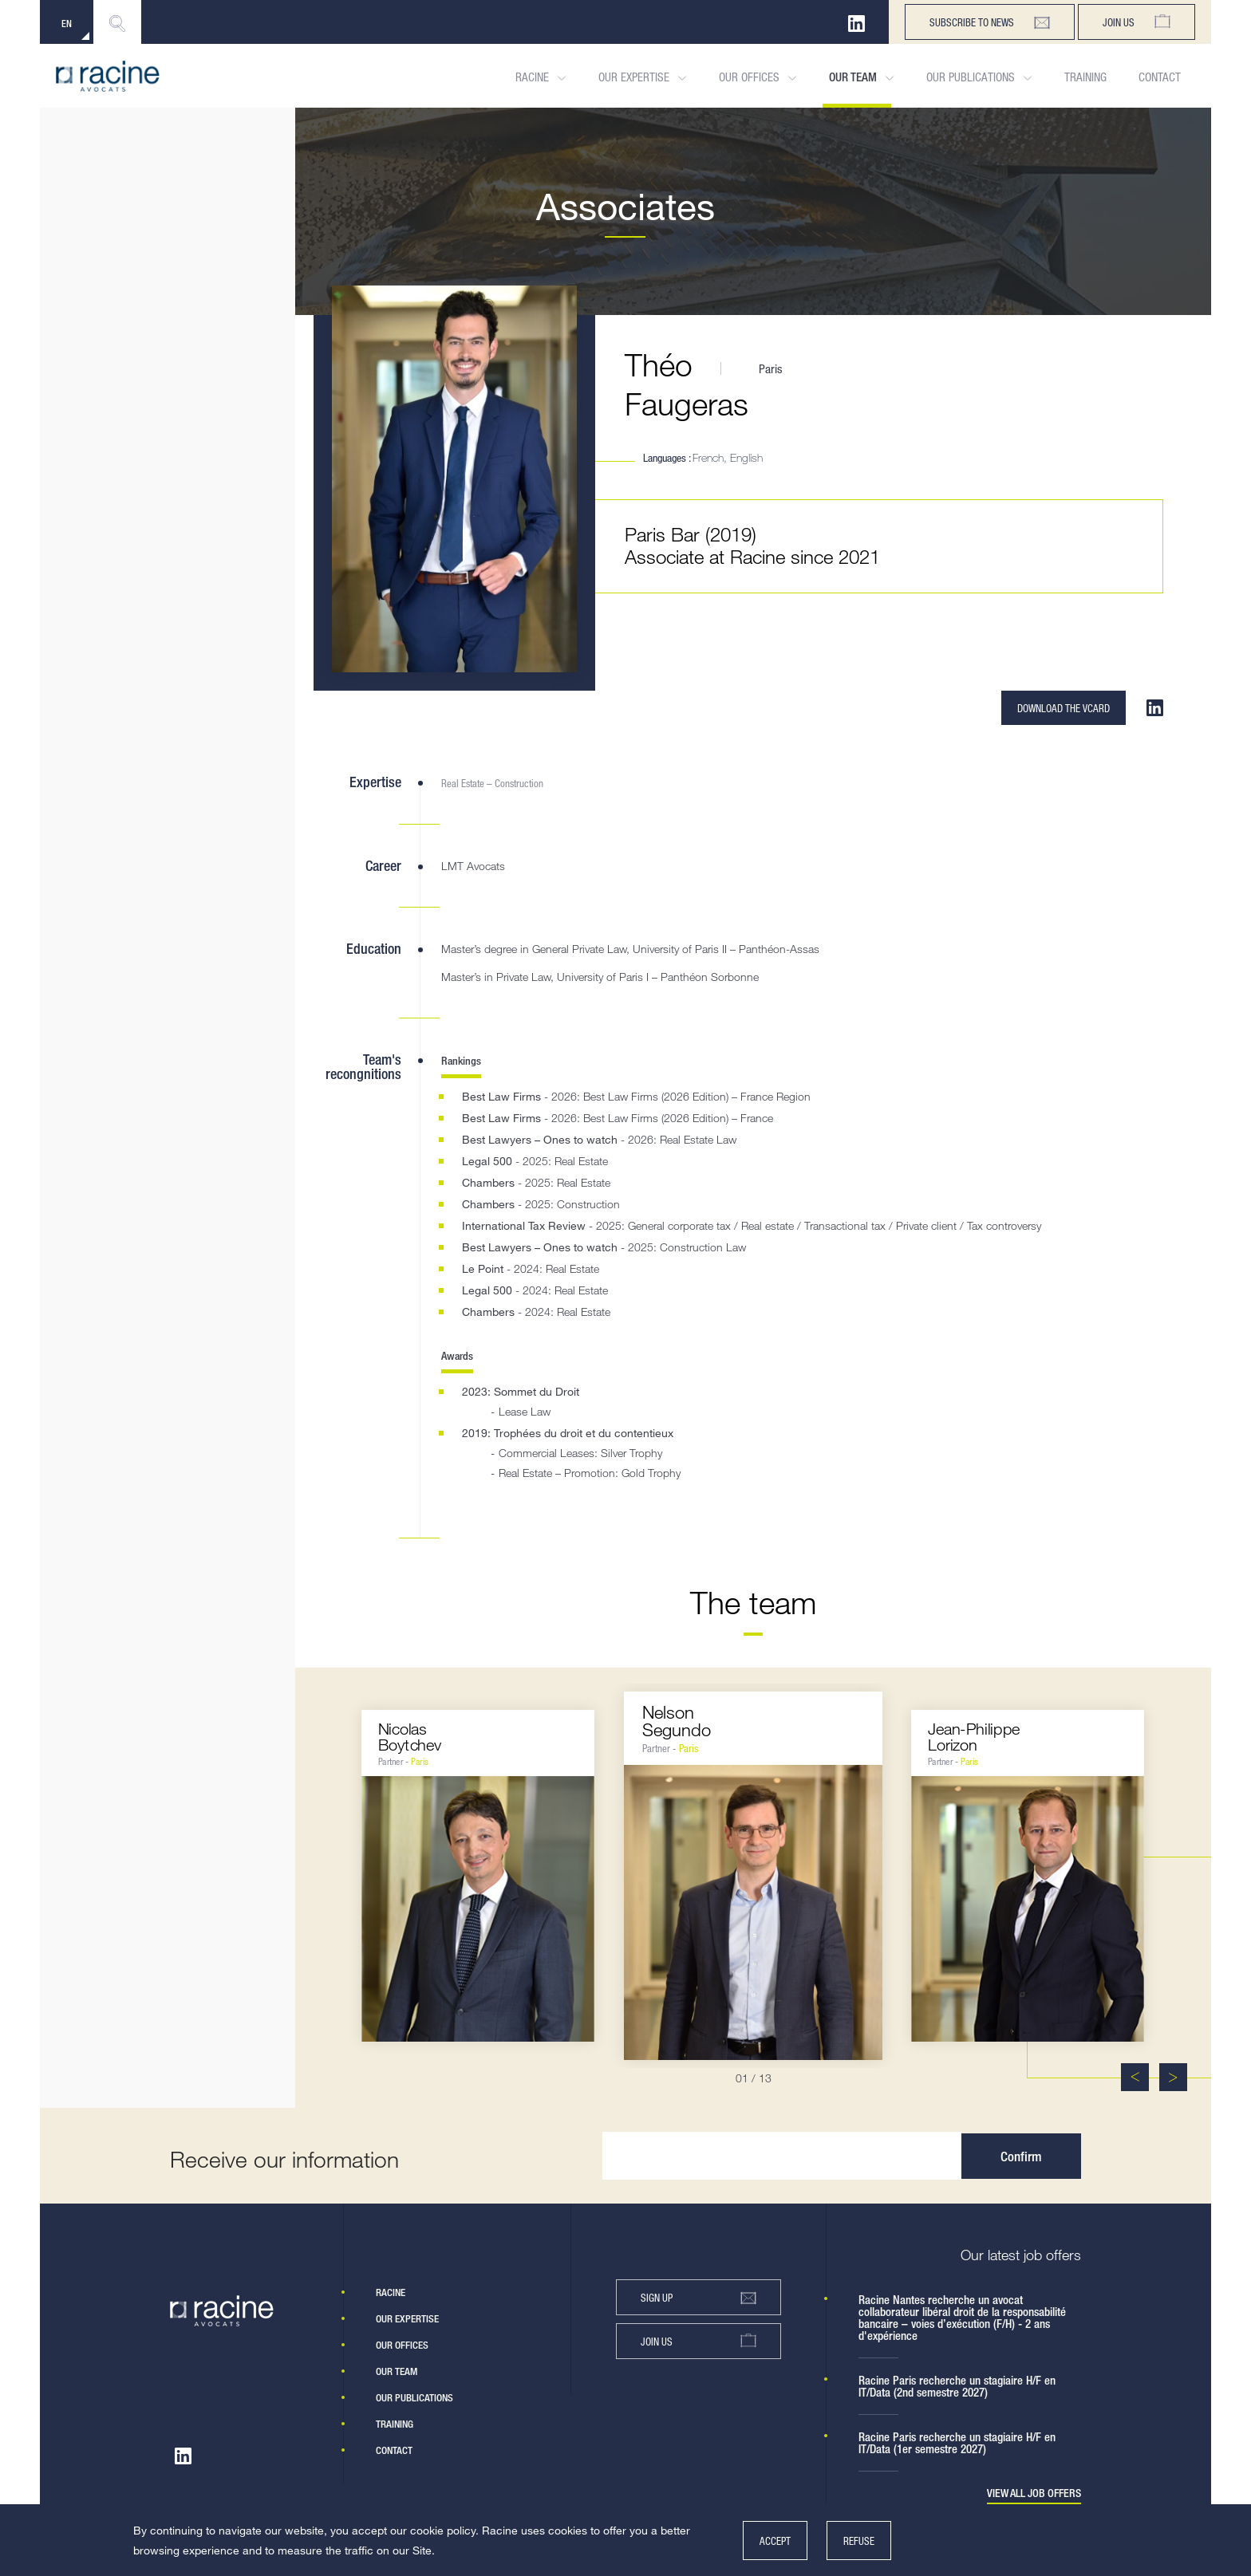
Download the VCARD (1063, 708)
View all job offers (1034, 2493)
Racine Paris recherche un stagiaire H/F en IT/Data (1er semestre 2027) (957, 2443)
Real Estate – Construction (492, 783)
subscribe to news (989, 22)
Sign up (698, 2297)
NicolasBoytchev (409, 1736)
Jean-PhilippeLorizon (974, 1736)
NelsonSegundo (676, 1720)
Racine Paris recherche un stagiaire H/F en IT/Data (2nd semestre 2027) (957, 2386)
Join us (1136, 22)
